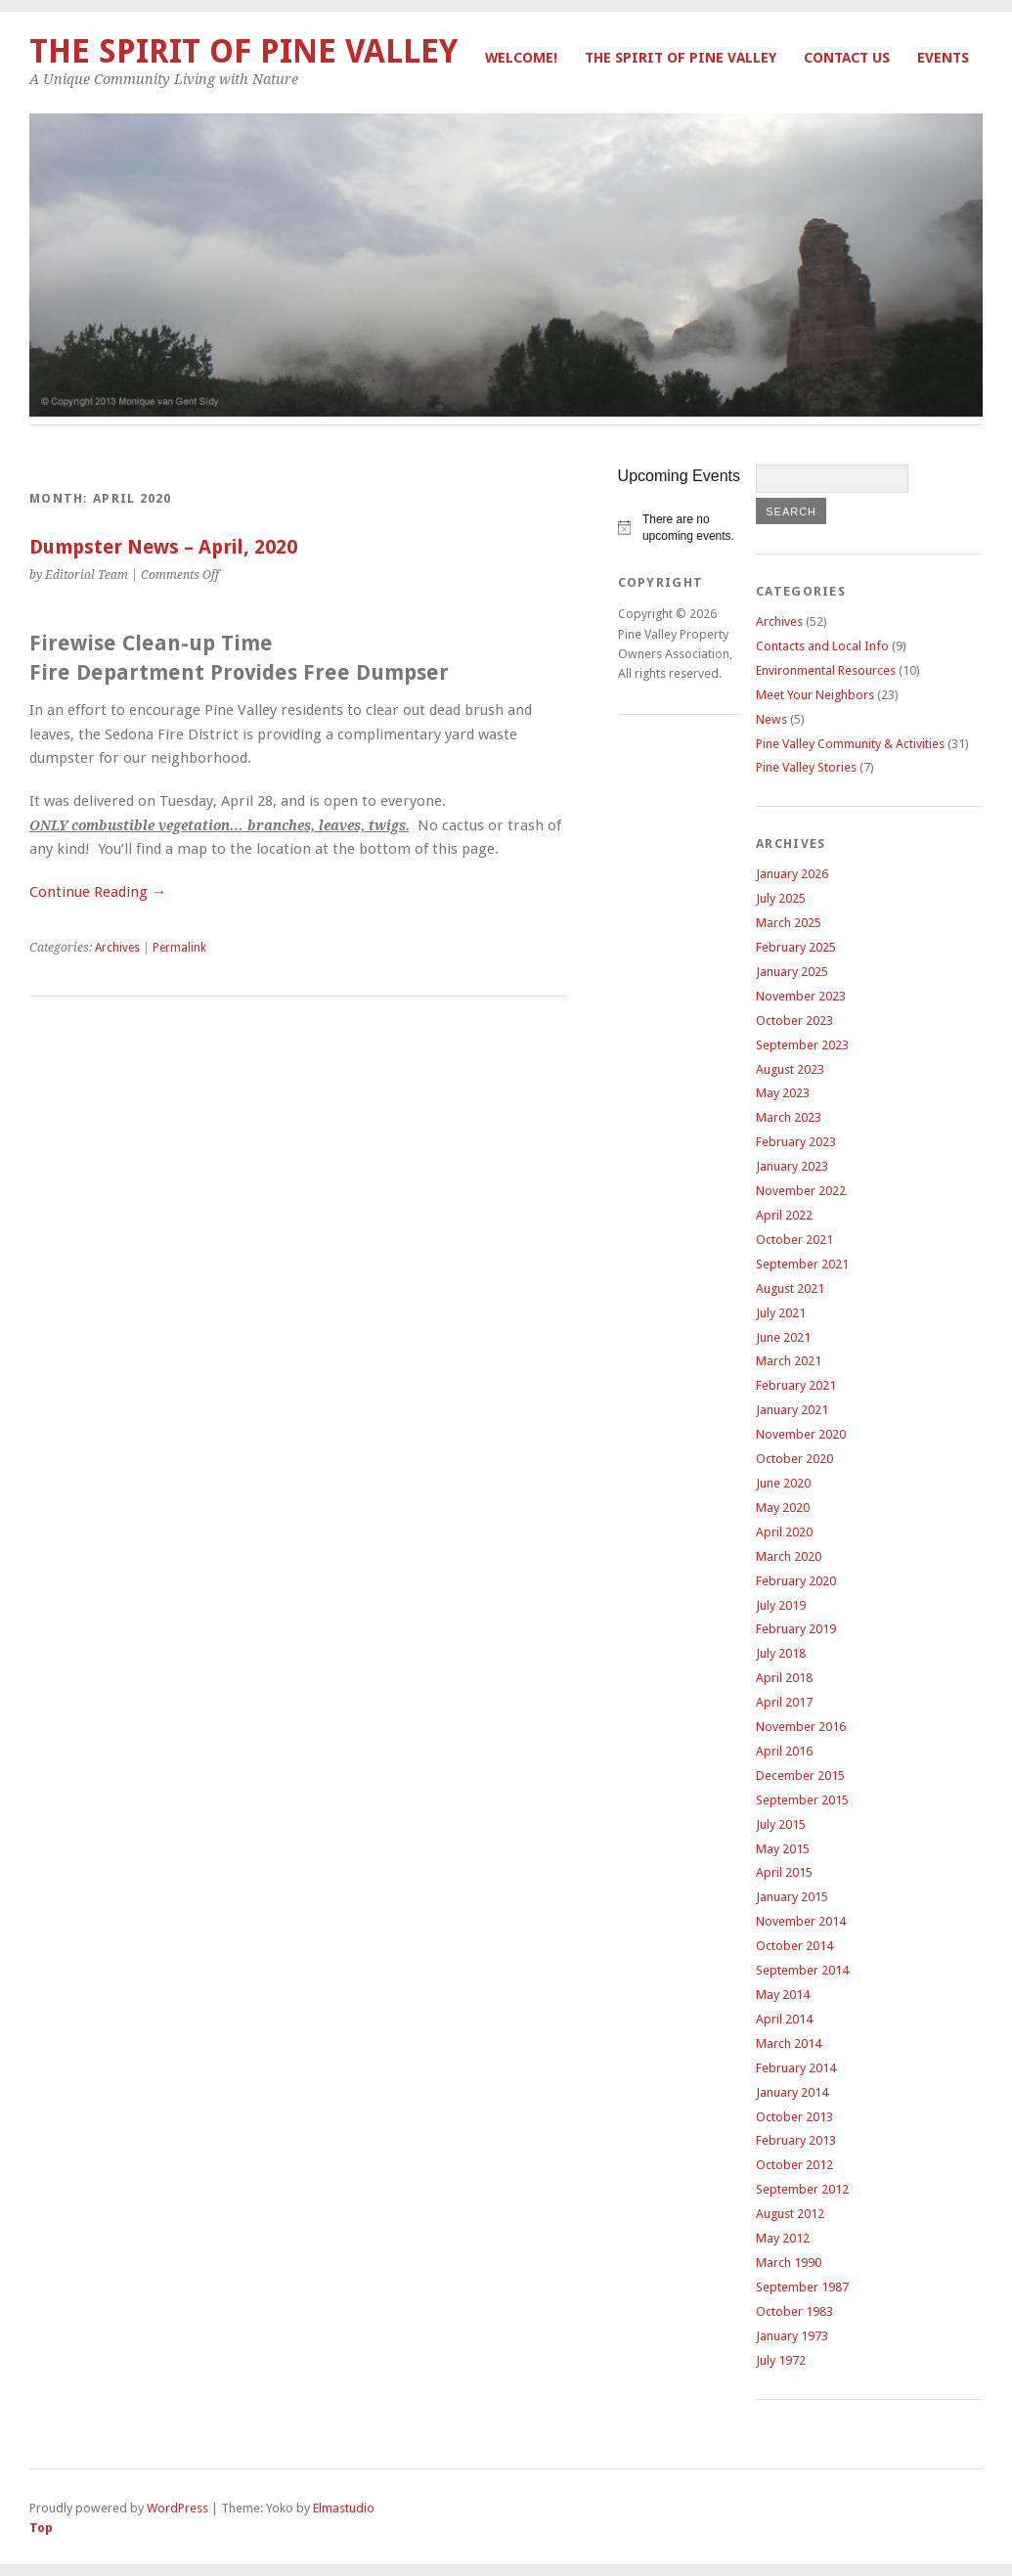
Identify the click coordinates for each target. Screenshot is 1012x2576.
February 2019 (796, 1628)
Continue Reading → (97, 892)
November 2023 (801, 996)
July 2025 (781, 898)
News (771, 719)
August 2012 (790, 2213)
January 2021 (792, 1409)
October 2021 (794, 1239)
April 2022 (784, 1215)
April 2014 (784, 2019)
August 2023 (790, 1069)
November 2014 (801, 1921)
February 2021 (796, 1385)
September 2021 (802, 1264)
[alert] (679, 527)
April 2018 (784, 1677)
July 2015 (781, 1824)
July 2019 (781, 1605)
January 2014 (792, 2092)
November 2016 (801, 1726)
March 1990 (788, 2262)
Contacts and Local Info (822, 646)
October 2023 (794, 1020)
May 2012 (783, 2238)
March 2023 (788, 1117)
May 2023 (783, 1093)
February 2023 (796, 1141)
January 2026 (792, 873)
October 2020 (794, 1458)
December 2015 (800, 1775)
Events (943, 58)
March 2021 (788, 1361)
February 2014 (796, 2068)
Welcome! (521, 58)
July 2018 (781, 1653)
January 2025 (792, 971)
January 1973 (792, 2336)
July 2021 (781, 1313)
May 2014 (783, 1994)
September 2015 (802, 1800)
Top (41, 2527)
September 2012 (802, 2189)
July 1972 (781, 2360)
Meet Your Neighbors (815, 695)
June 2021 (783, 1337)
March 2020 (788, 1556)
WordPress (177, 2508)
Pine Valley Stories (806, 767)
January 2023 (792, 1166)
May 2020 (783, 1507)
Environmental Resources (826, 670)
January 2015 (792, 1896)
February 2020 (796, 1581)
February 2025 (796, 947)
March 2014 (788, 2043)
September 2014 (802, 1970)
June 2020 (783, 1483)
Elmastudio (343, 2508)
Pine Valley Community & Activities (850, 743)
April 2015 (784, 1872)
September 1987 (802, 2287)
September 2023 (802, 1045)
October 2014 (794, 1945)
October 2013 (794, 2117)
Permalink (179, 948)
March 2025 (788, 922)
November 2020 (801, 1434)
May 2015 (783, 1849)
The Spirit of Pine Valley (680, 58)
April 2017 (784, 1702)
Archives (117, 948)
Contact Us (847, 58)
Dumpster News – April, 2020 (163, 547)
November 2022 (801, 1190)
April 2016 (784, 1751)
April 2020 (784, 1532)
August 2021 (790, 1288)
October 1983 (794, 2311)
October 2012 (794, 2164)
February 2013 (796, 2140)
